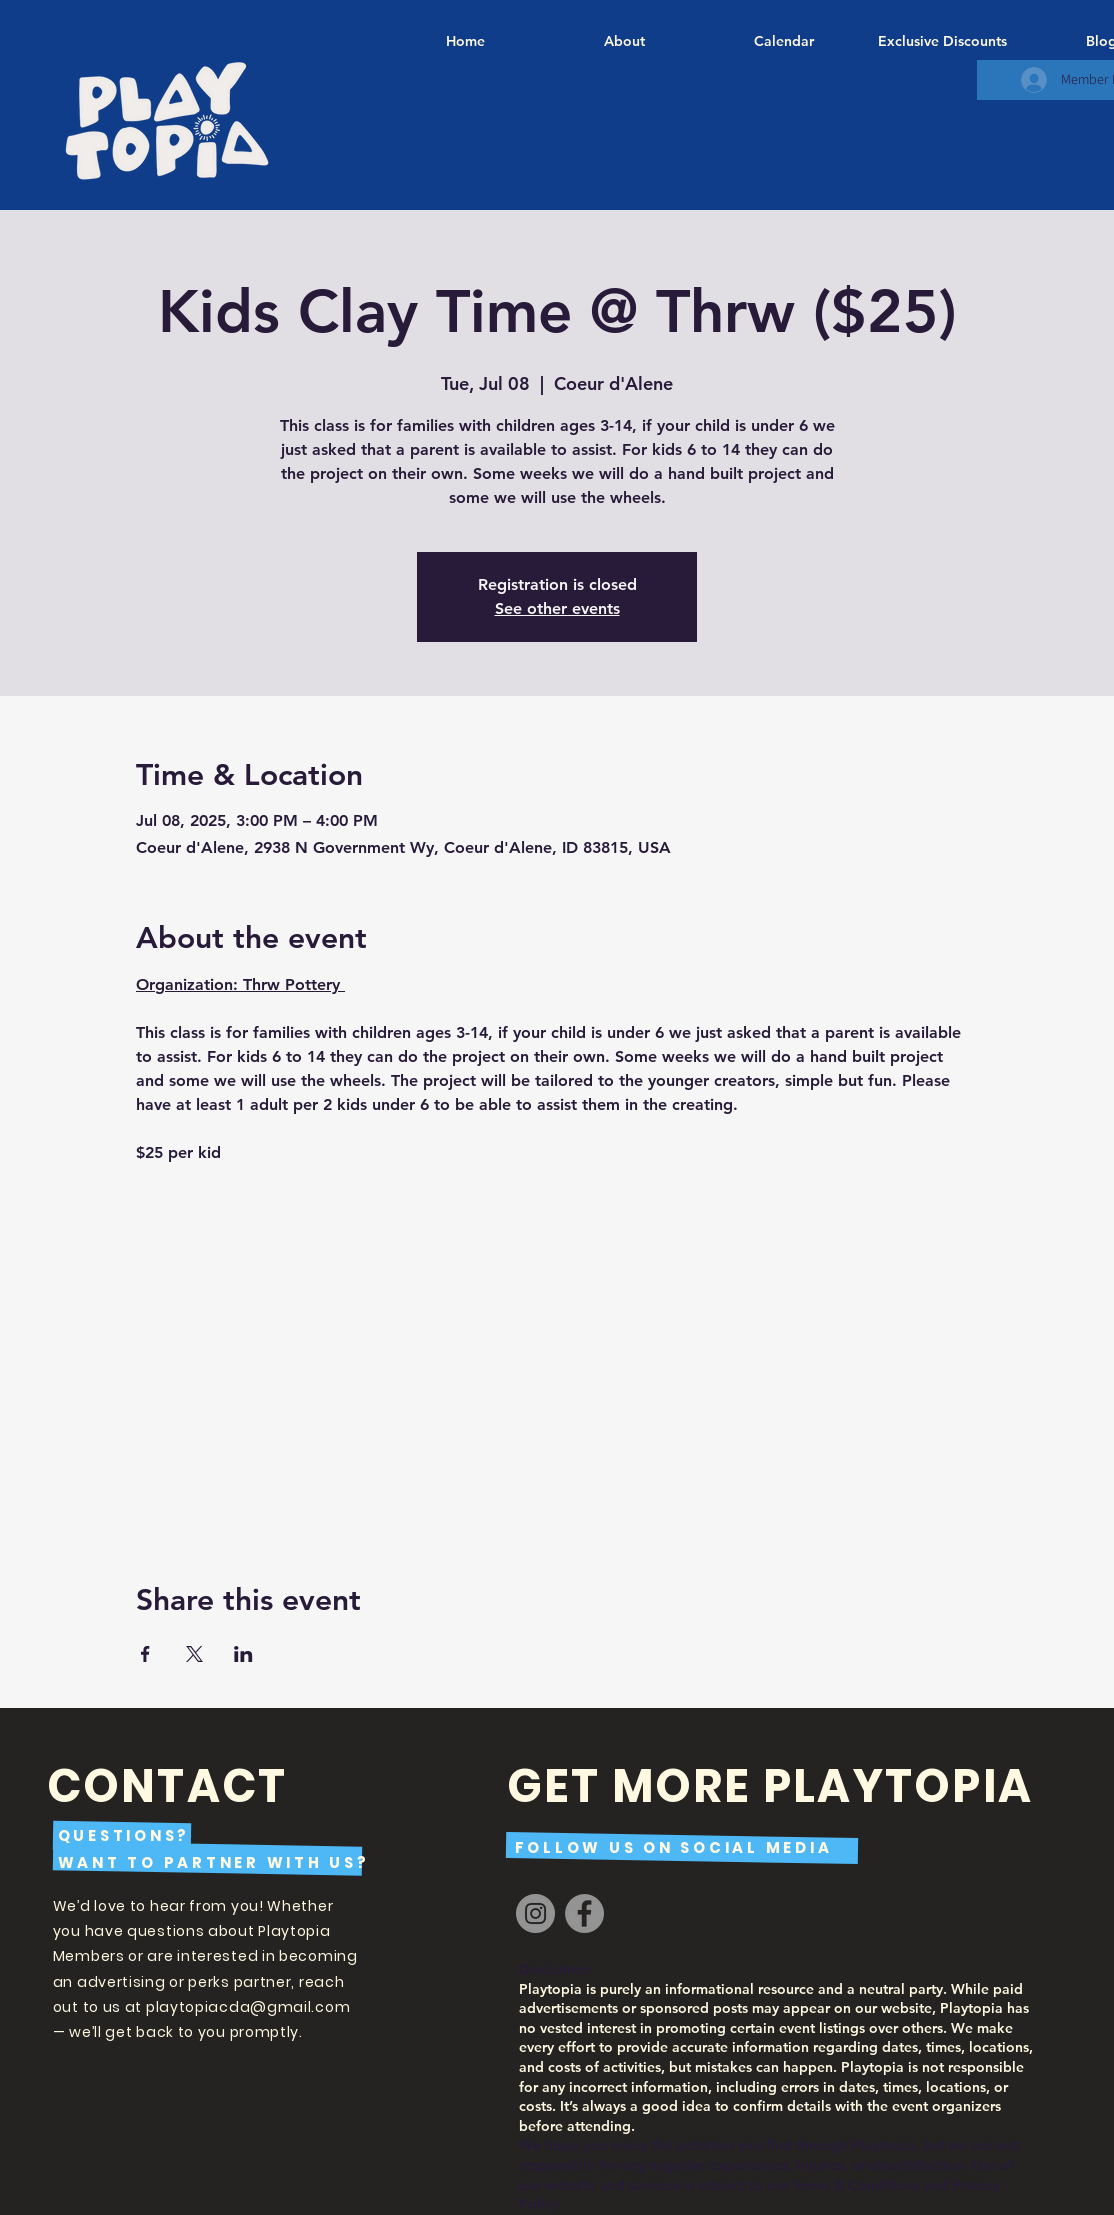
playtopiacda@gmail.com (248, 2007)
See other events (557, 608)
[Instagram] (535, 1913)
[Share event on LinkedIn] (243, 1654)
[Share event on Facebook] (145, 1654)
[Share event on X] (194, 1654)
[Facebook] (584, 1913)
